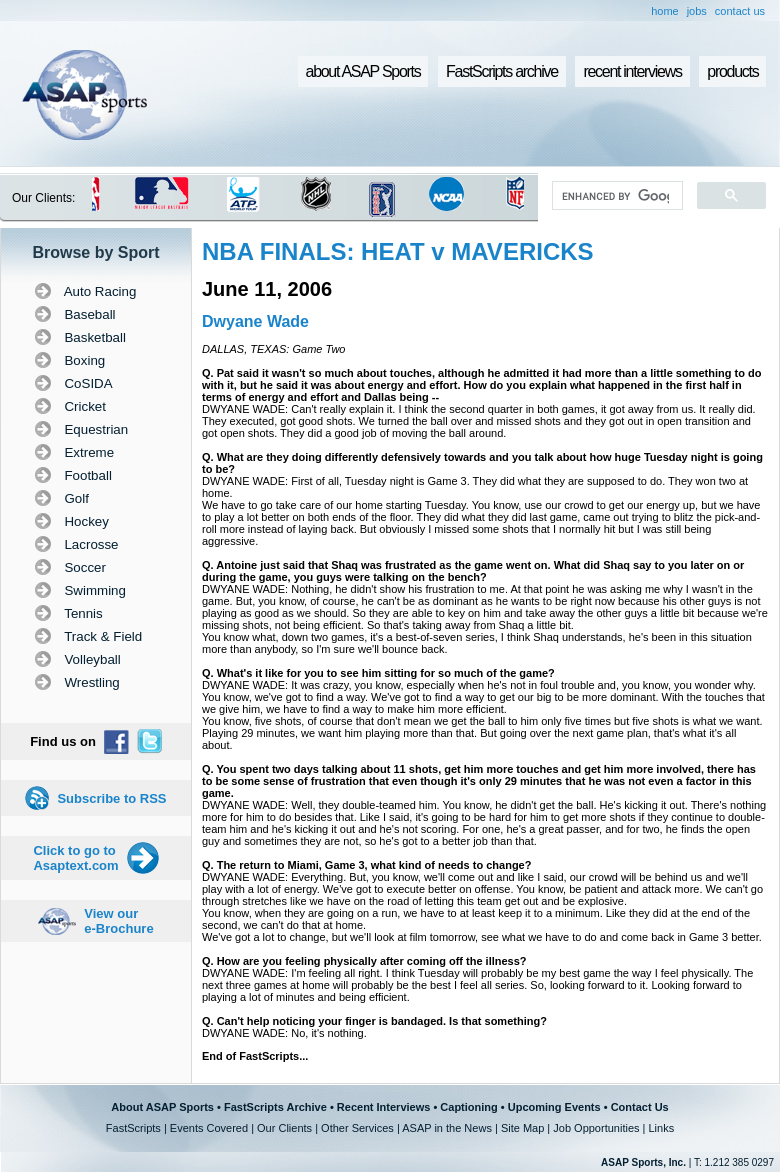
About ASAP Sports (162, 1107)
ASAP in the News (447, 1128)
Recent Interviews (384, 1107)
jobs (697, 11)
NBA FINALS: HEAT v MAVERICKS (398, 251)
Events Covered (209, 1128)
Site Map (522, 1128)
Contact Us (640, 1107)
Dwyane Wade (255, 321)
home (665, 11)
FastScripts (133, 1128)
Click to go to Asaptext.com (75, 858)
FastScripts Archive (275, 1107)
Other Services (357, 1128)
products (732, 71)
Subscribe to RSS (111, 798)
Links (661, 1128)
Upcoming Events (554, 1107)
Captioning (468, 1107)
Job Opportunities (596, 1128)
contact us (740, 11)
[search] (615, 196)
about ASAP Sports (363, 71)
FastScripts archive (502, 71)
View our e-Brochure (118, 921)
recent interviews (632, 71)
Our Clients (284, 1128)
